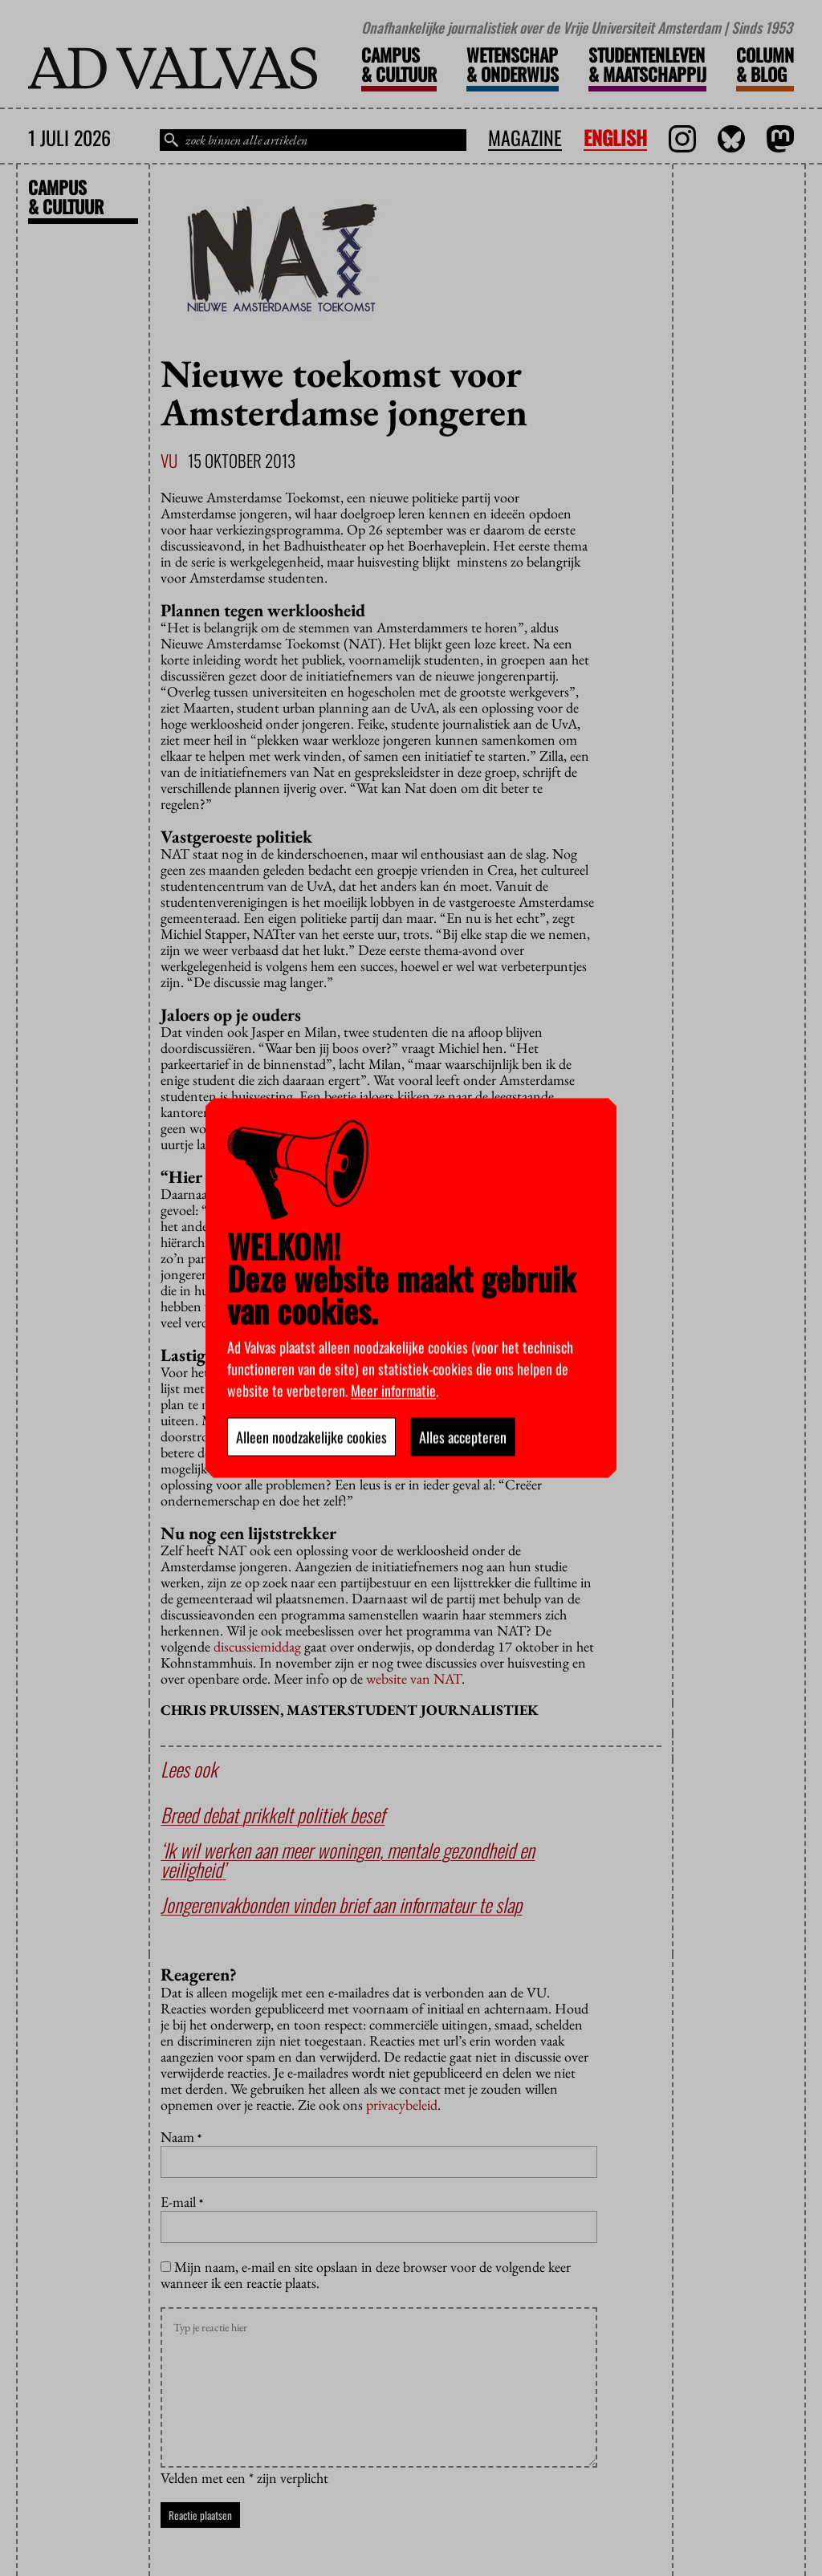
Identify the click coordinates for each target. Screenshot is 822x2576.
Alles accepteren (463, 1437)
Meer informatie (393, 1390)
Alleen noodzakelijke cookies (311, 1437)
